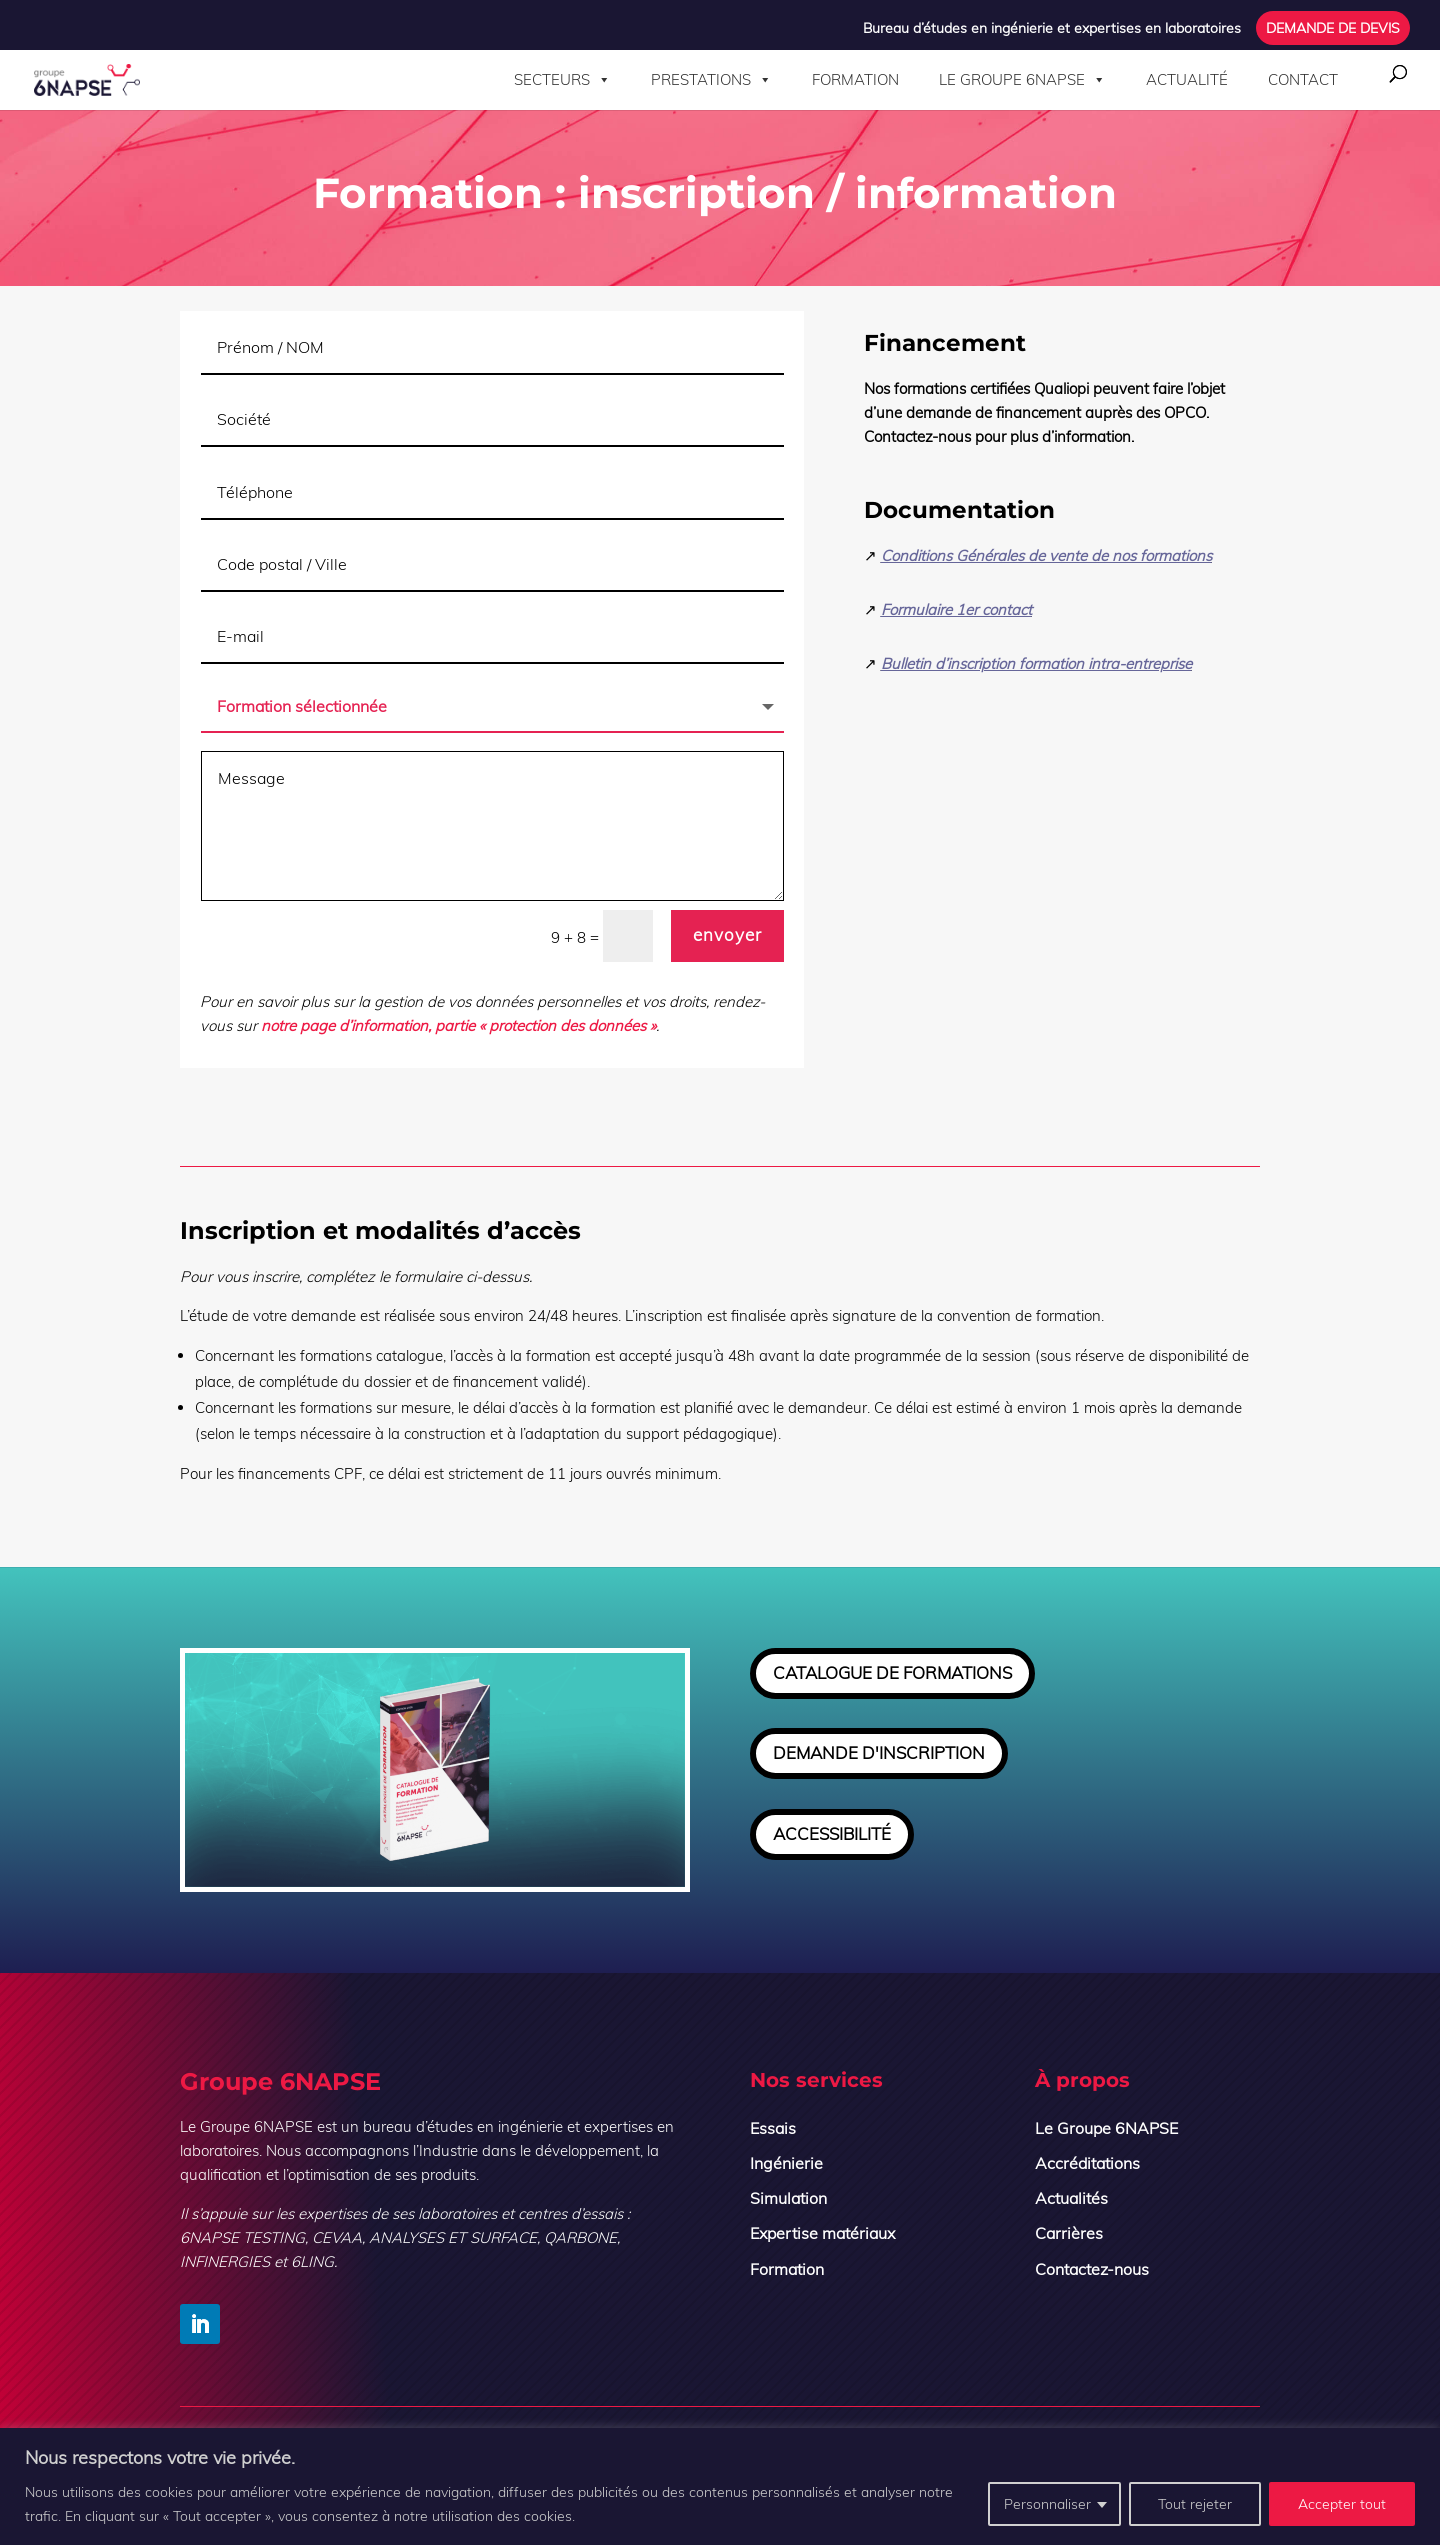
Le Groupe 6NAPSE (1022, 80)
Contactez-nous (1092, 2269)
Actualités (1071, 2198)
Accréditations (1087, 2163)
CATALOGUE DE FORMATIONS (892, 1672)
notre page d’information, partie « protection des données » (461, 1030)
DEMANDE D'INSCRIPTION (879, 1752)
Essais (773, 2128)
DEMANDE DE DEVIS (1333, 29)
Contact (1303, 79)
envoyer (728, 942)
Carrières (1069, 2233)
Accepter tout (1342, 2504)
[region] (720, 2486)
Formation (855, 79)
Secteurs (562, 80)
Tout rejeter (1195, 2504)
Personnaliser (1047, 2504)
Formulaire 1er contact (952, 625)
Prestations (711, 80)
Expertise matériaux (822, 2233)
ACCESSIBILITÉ (832, 1833)
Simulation (788, 2198)
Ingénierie (786, 2163)
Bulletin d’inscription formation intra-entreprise (1031, 678)
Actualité (1187, 79)
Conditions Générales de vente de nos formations (1041, 573)
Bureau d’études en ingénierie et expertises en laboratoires (1052, 29)
